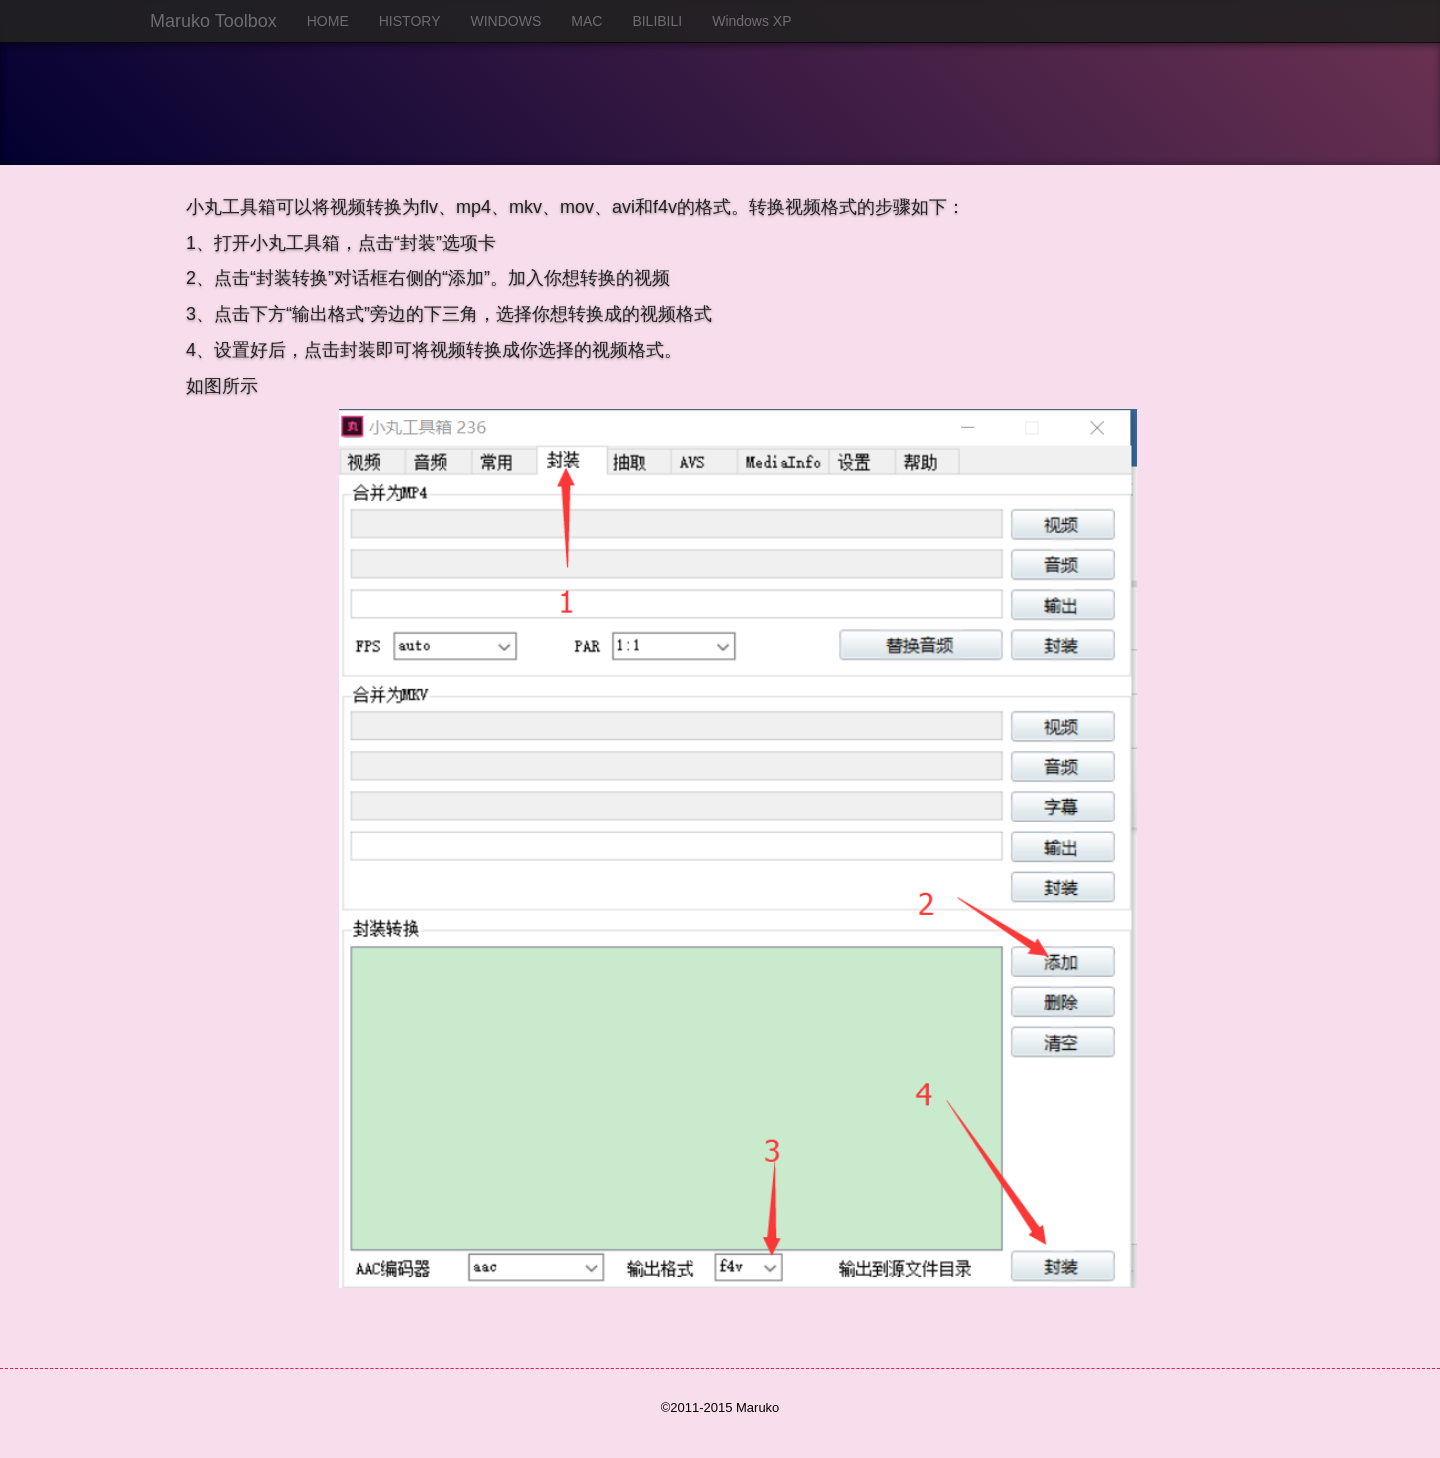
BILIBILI (657, 21)
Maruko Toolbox (213, 21)
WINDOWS (505, 21)
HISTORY (410, 21)
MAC (586, 21)
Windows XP (751, 21)
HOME (328, 21)
